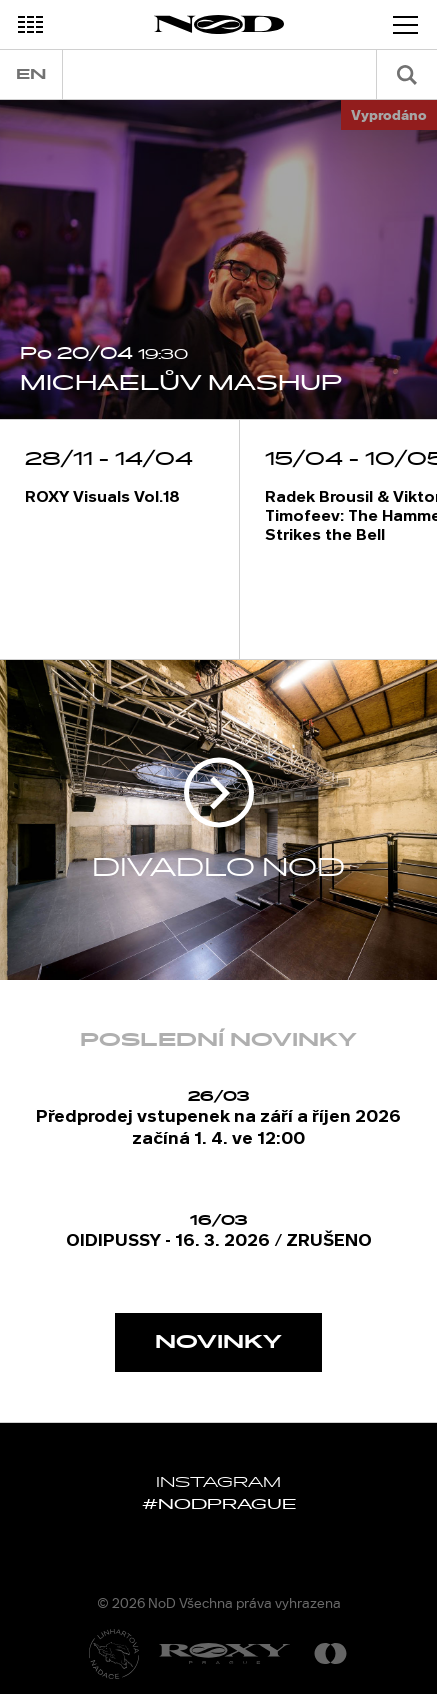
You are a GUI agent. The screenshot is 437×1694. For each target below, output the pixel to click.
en (31, 74)
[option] (218, 259)
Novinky (218, 1342)
